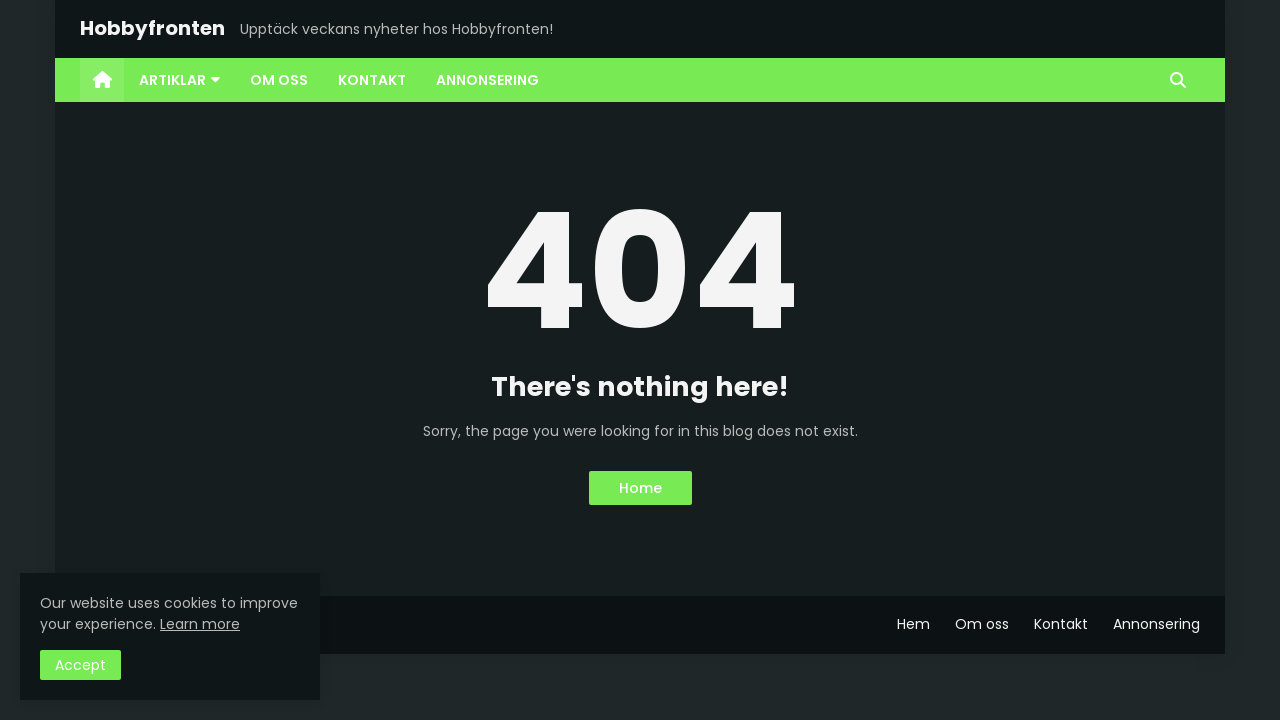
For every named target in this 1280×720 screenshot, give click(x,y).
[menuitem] (102, 80)
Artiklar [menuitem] (172, 80)
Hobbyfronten (152, 28)
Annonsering (1156, 624)
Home (640, 488)
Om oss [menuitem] (279, 80)
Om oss (982, 624)
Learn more (200, 624)
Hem (913, 624)
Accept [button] (80, 665)
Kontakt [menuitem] (372, 80)
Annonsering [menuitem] (487, 80)
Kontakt (1061, 624)
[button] (1178, 80)
